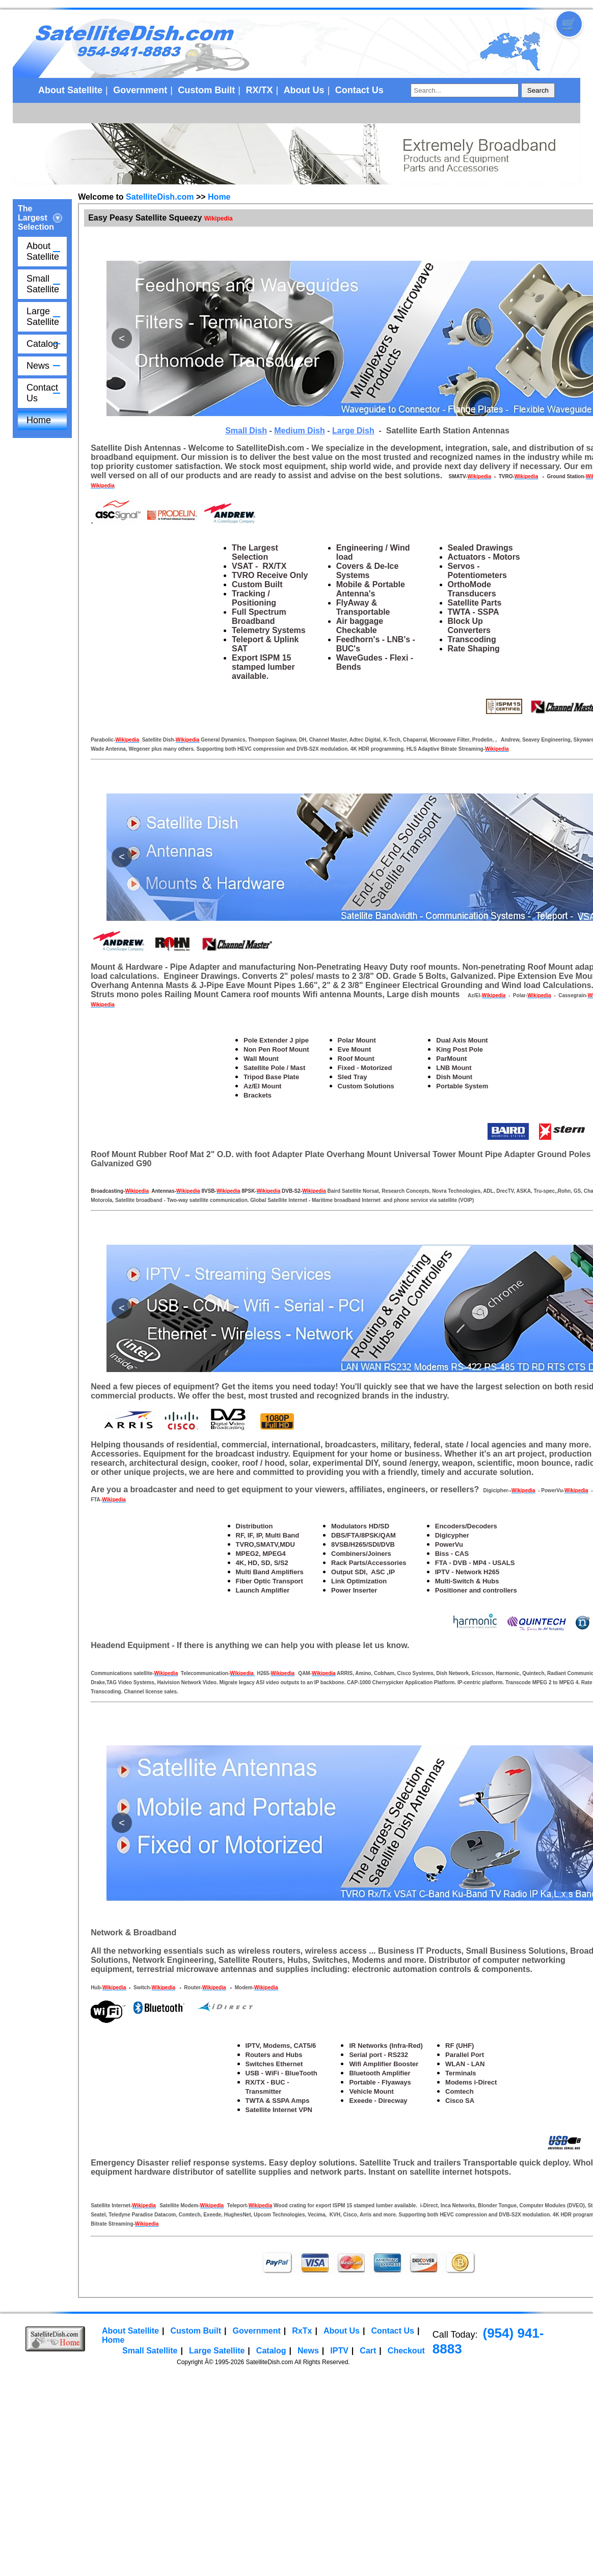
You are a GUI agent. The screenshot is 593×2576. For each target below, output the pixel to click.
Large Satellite (42, 316)
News (37, 366)
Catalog (42, 344)
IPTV (339, 2350)
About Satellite (70, 90)
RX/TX (259, 90)
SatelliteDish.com (160, 197)
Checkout (406, 2350)
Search (538, 90)
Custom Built (206, 90)
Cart (368, 2350)
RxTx (302, 2330)
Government (140, 90)
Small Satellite (42, 283)
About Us (304, 90)
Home (38, 420)
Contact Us (359, 90)
